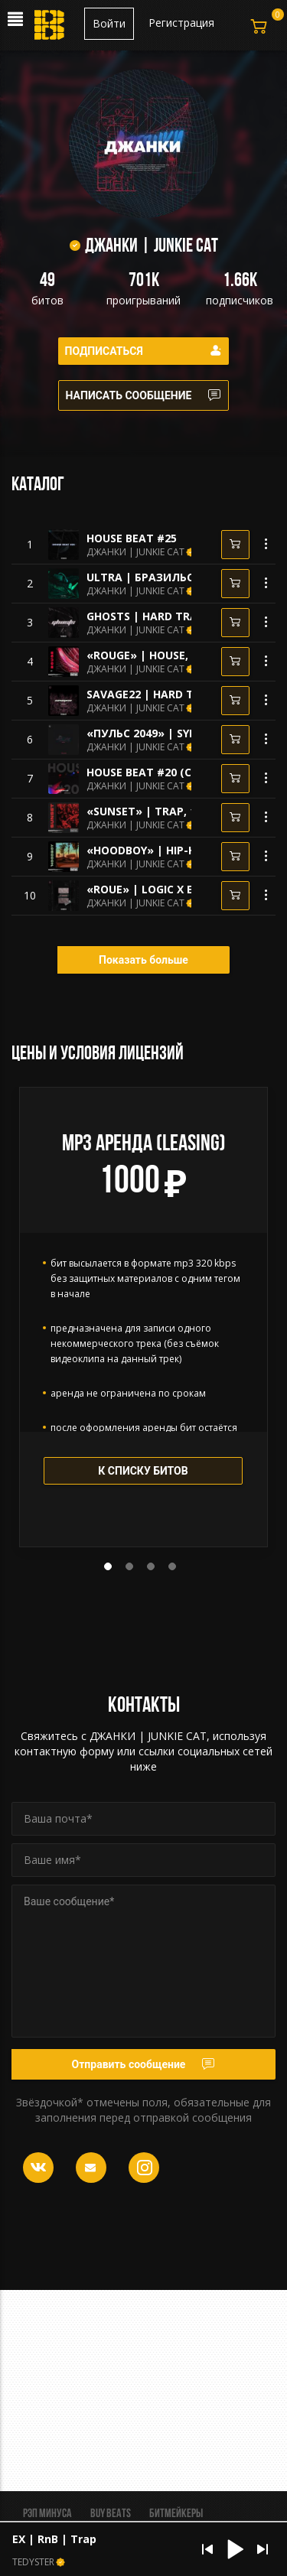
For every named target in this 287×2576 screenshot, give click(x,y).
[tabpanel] (143, 1317)
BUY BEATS (110, 2514)
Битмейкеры (176, 2514)
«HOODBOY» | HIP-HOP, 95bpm (170, 850)
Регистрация (181, 22)
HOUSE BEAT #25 (131, 538)
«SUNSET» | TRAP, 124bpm (159, 811)
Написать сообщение (144, 395)
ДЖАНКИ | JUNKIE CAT (135, 552)
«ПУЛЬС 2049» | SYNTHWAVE (165, 733)
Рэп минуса (47, 2514)
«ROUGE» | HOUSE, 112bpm (160, 655)
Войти (109, 23)
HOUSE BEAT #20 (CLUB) (151, 772)
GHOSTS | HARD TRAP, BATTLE (169, 616)
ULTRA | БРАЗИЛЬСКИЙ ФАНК (169, 577)
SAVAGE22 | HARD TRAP (150, 694)
